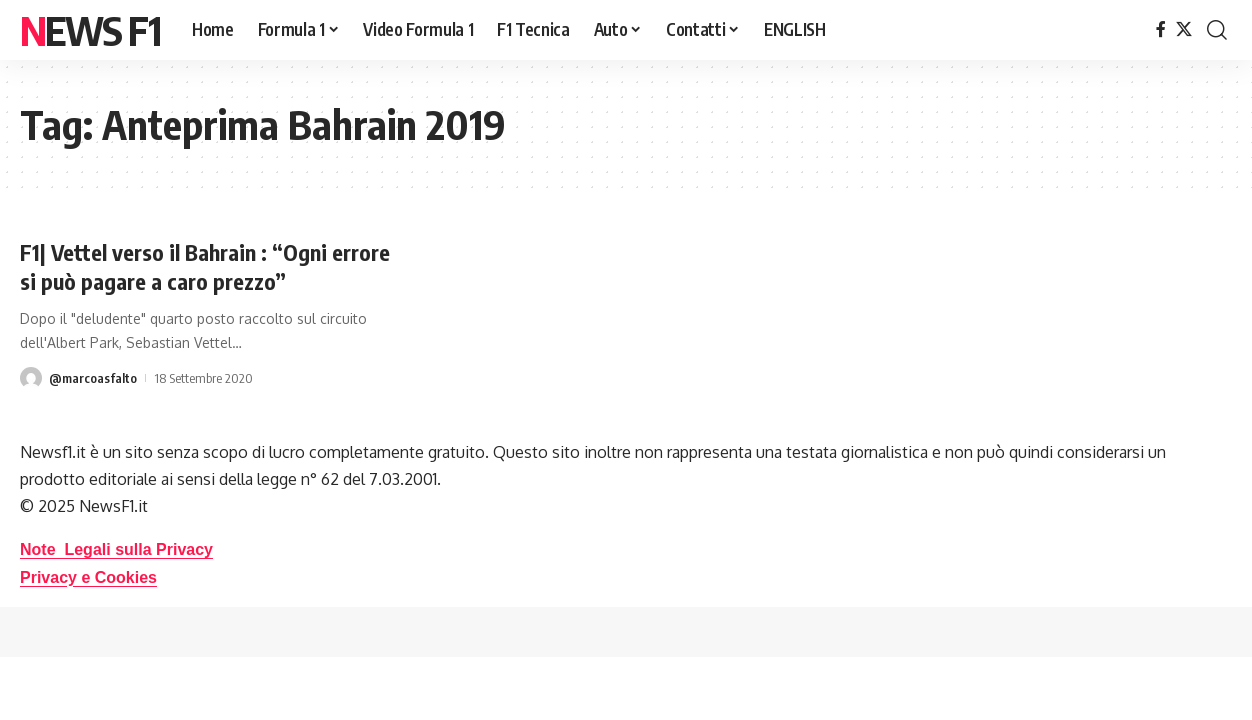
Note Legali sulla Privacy (116, 549)
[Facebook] (1161, 29)
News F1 (90, 30)
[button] (1217, 30)
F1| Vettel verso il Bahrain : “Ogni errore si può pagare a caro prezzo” (205, 266)
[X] (1184, 29)
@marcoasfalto (93, 378)
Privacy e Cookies (88, 577)
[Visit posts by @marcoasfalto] (31, 378)
